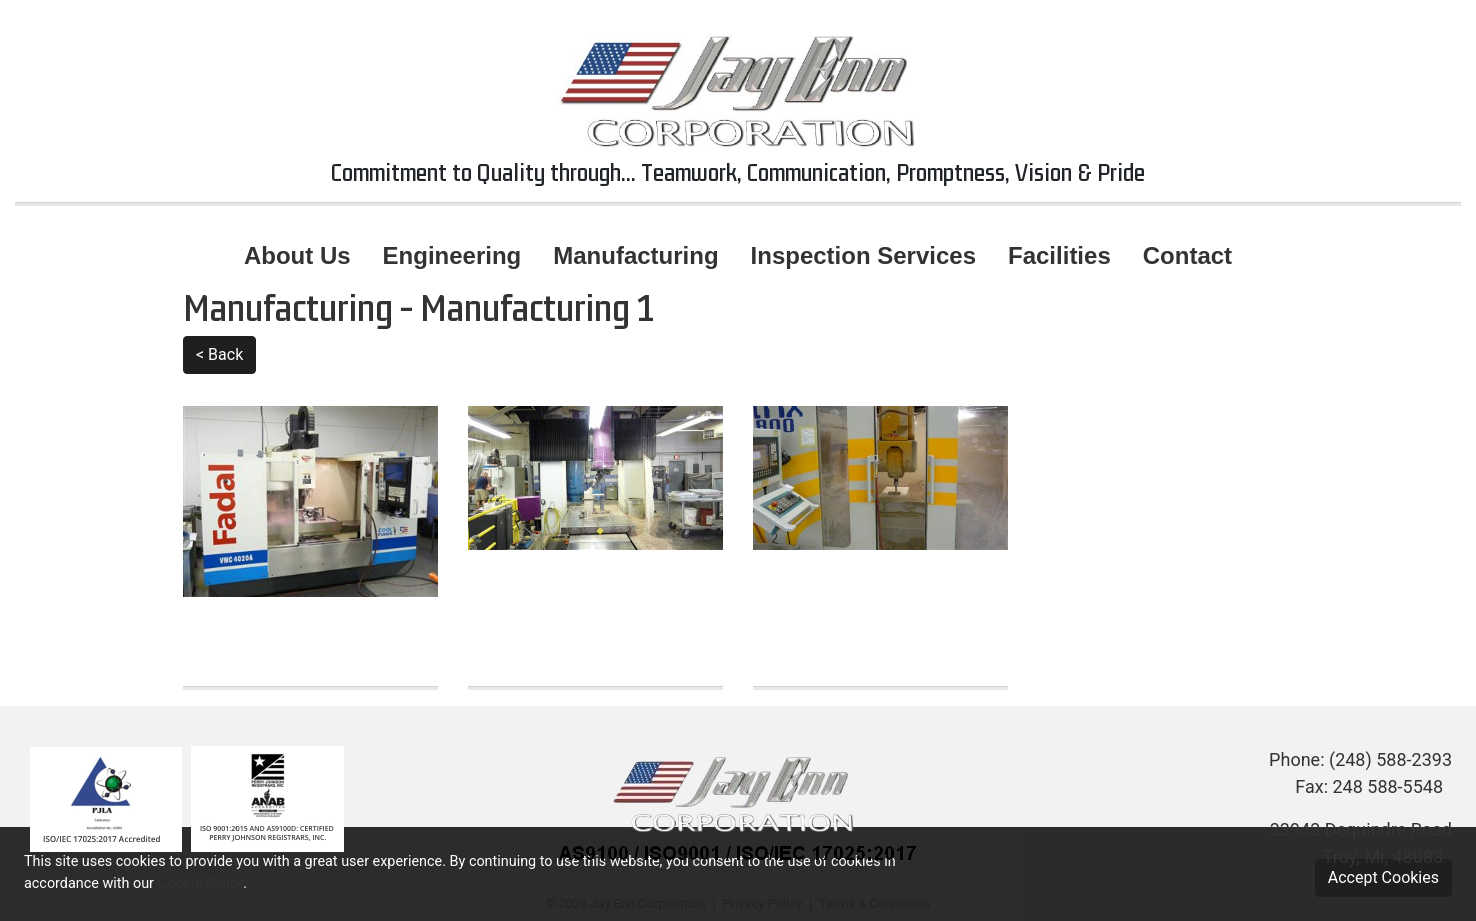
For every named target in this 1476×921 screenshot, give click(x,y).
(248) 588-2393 (1390, 759)
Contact (1187, 255)
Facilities (1059, 255)
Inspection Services (863, 255)
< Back (219, 354)
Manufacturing (635, 255)
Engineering (452, 255)
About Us (297, 255)
